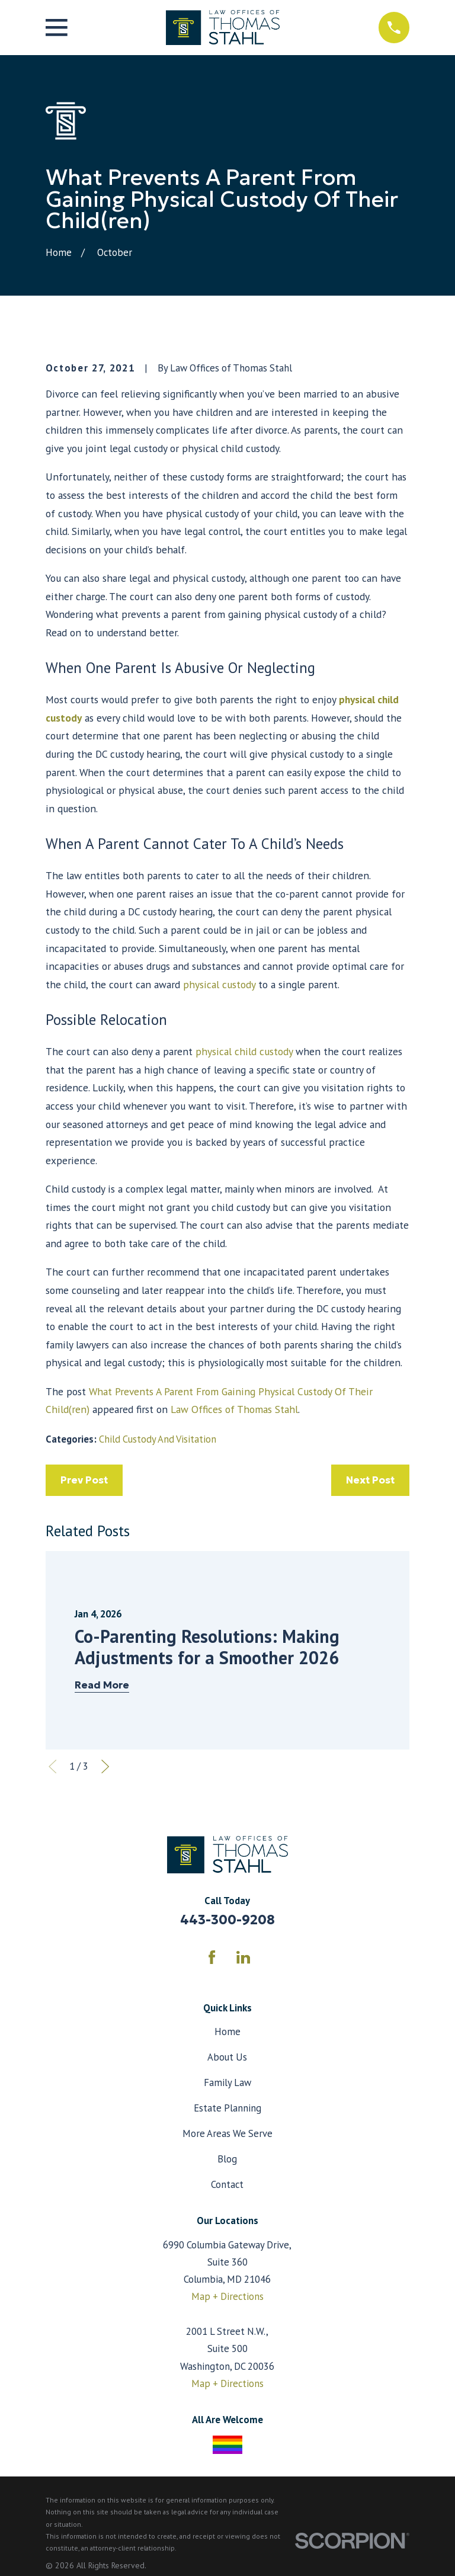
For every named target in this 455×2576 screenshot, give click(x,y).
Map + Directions (227, 2296)
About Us (227, 2057)
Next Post (370, 1480)
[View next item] (105, 1766)
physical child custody (243, 1051)
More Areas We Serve (227, 2133)
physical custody (219, 984)
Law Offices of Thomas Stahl (234, 1409)
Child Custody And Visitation (157, 1439)
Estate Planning (227, 2107)
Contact (227, 2184)
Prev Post (84, 1480)
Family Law (227, 2082)
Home (227, 2031)
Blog (227, 2158)
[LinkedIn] (243, 1957)
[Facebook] (212, 1957)
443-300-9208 (227, 1919)
